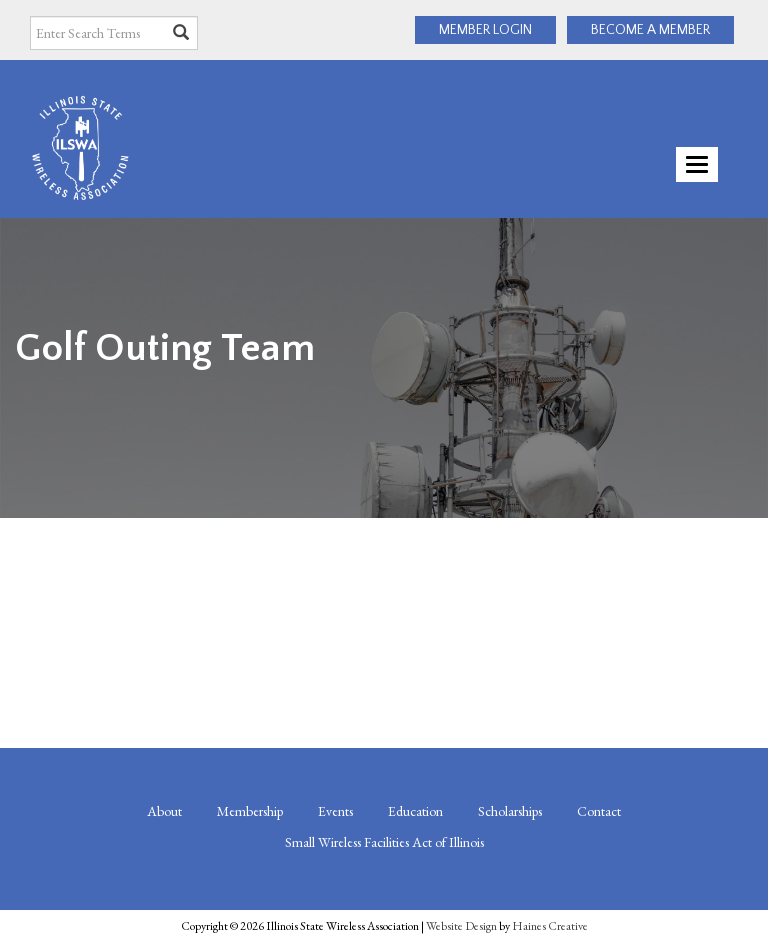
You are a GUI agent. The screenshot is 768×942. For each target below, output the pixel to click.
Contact (599, 811)
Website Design (461, 926)
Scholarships (510, 811)
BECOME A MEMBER (650, 30)
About (164, 811)
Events (335, 811)
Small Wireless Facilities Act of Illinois (384, 842)
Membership (250, 811)
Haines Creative (550, 926)
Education (415, 811)
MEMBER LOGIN (485, 30)
